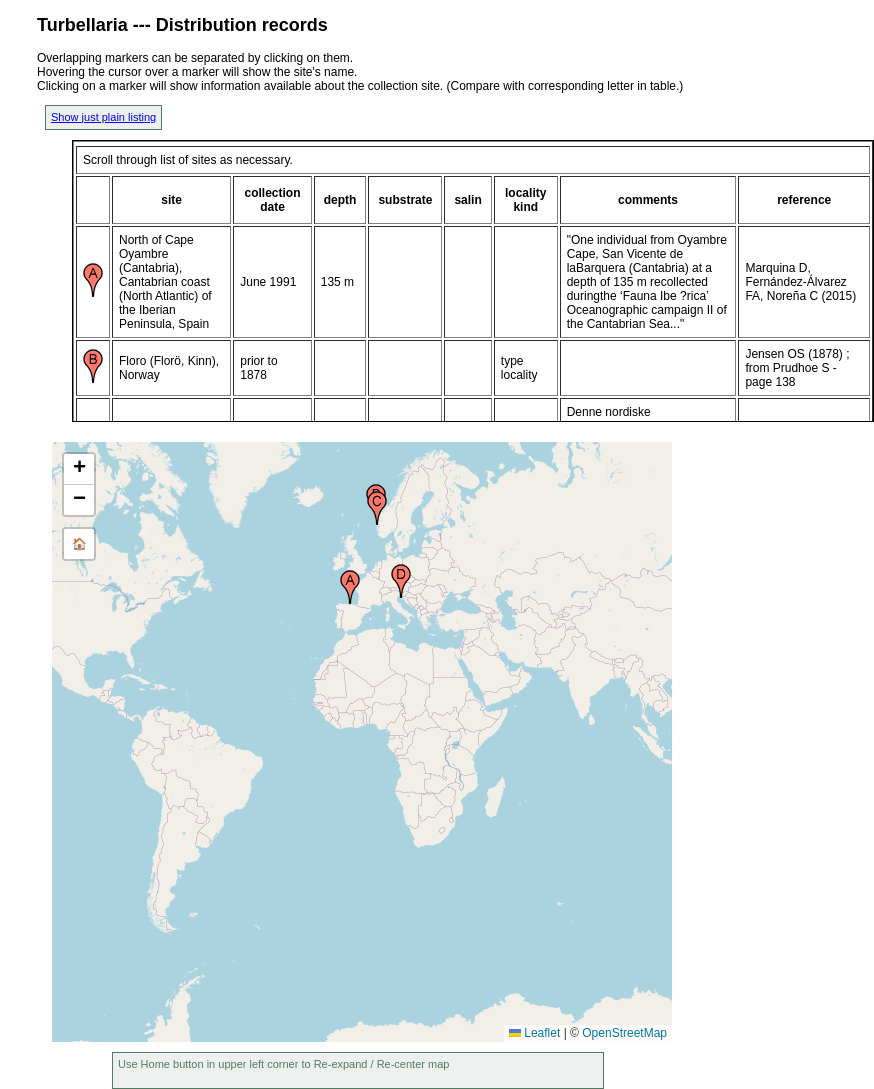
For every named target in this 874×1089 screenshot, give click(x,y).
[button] (350, 587)
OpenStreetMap (624, 1033)
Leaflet (534, 1033)
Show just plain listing (103, 117)
